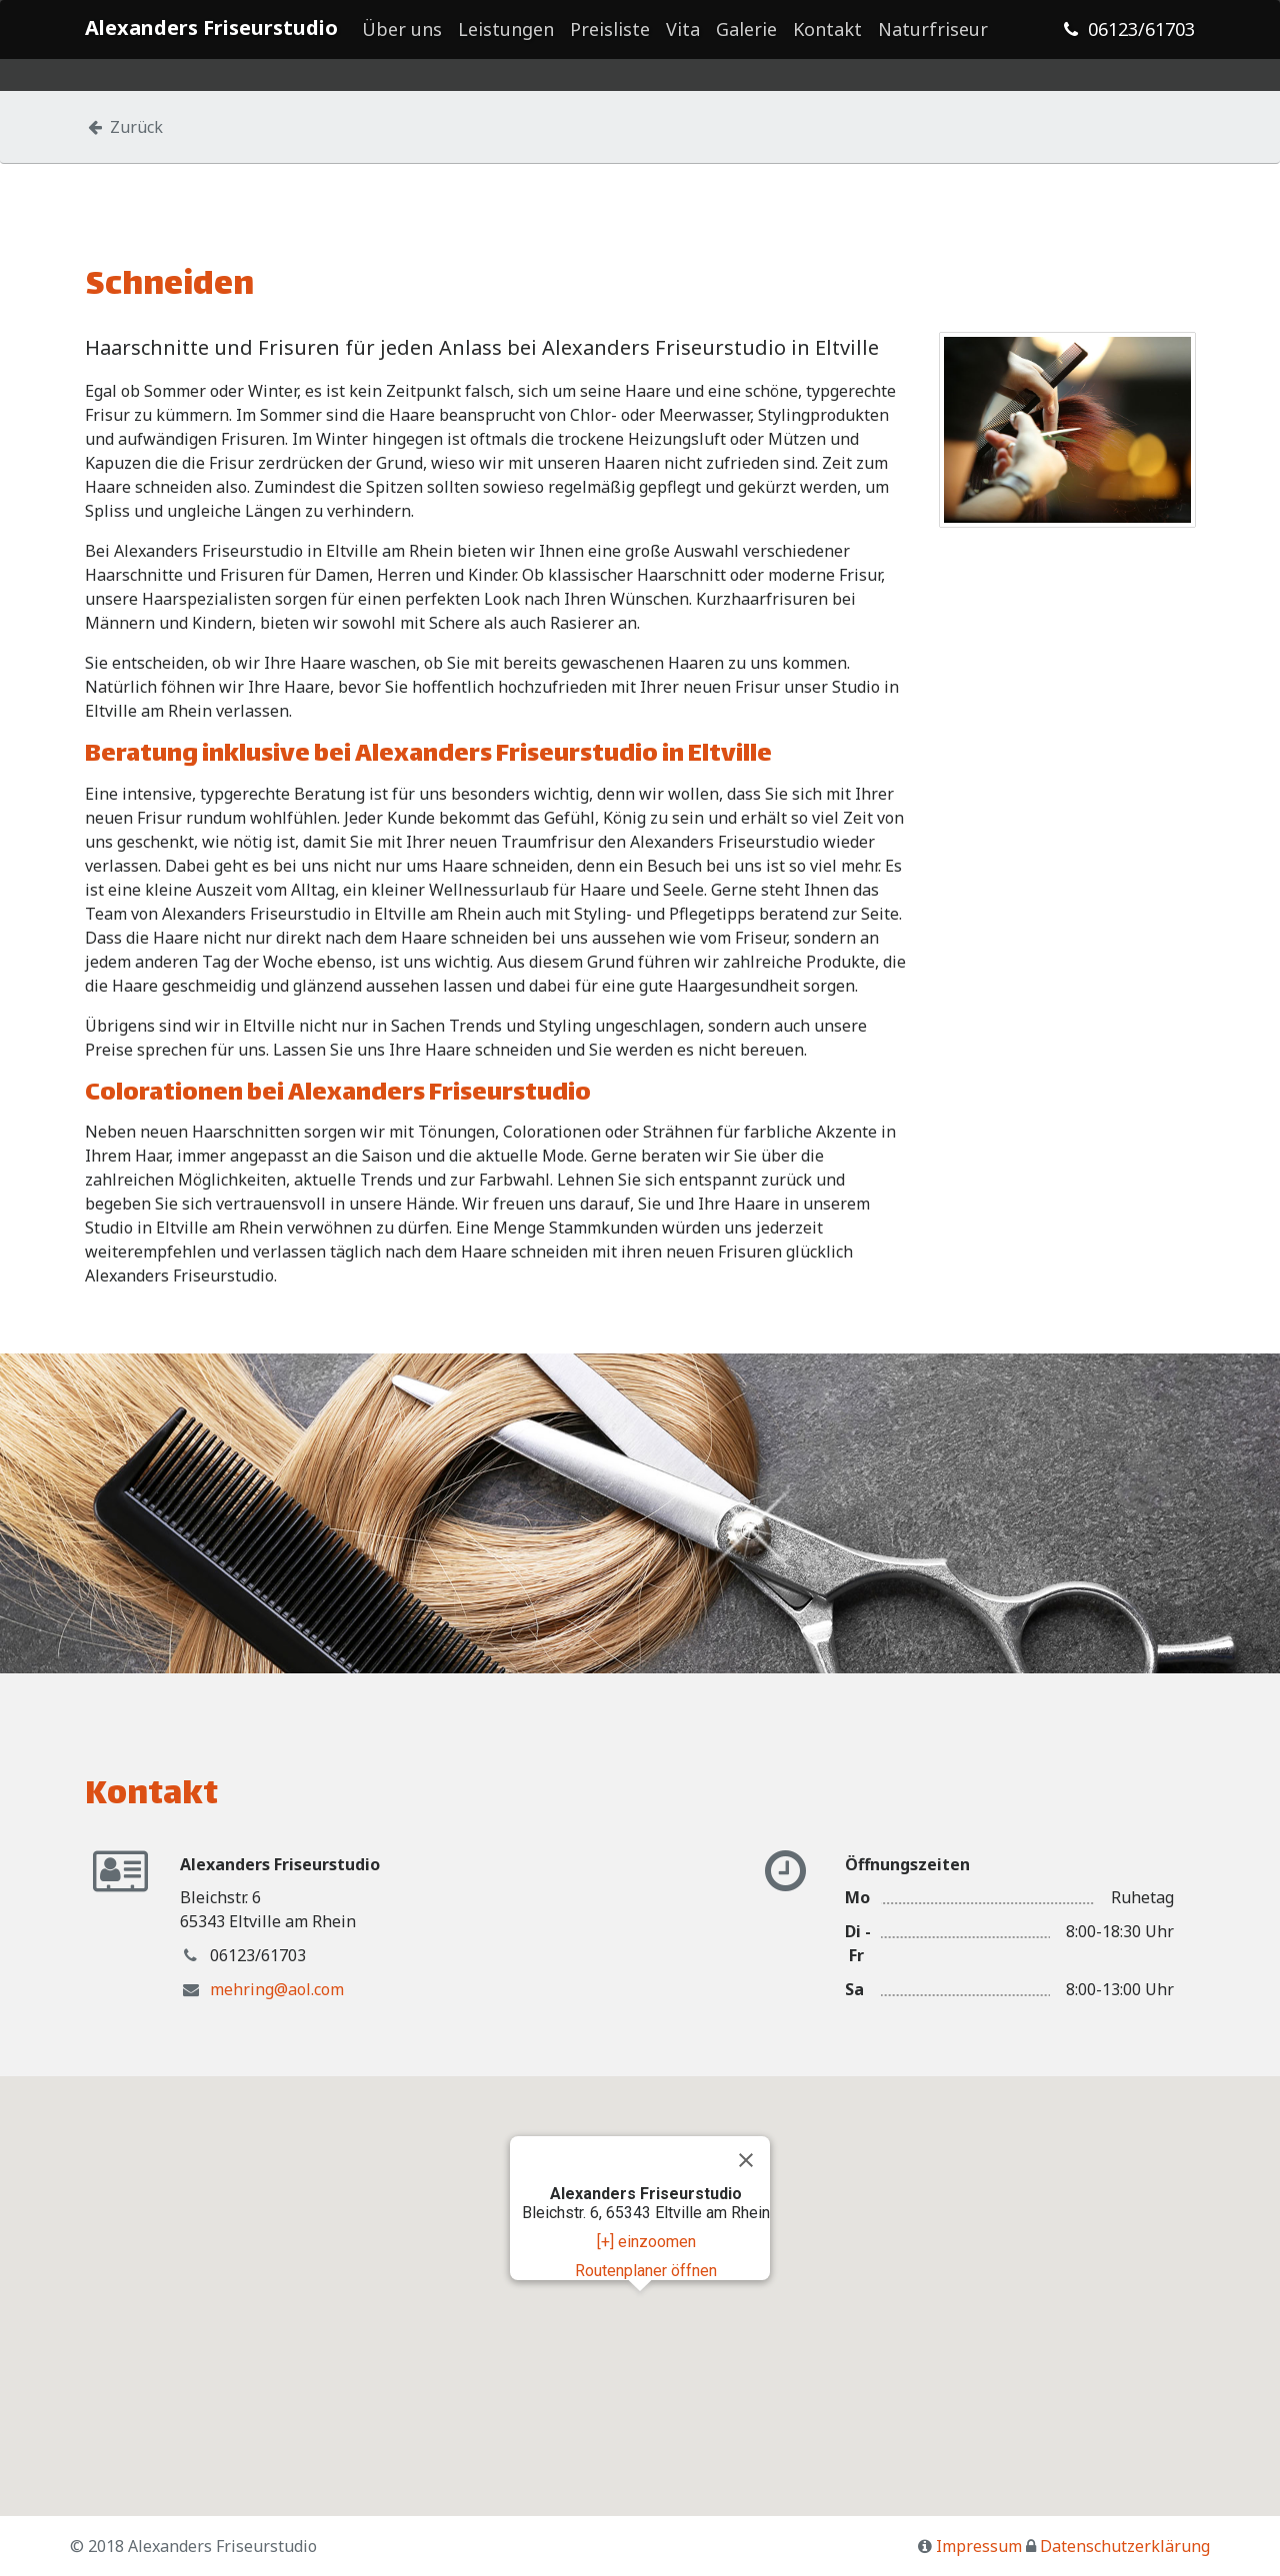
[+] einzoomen (646, 2241)
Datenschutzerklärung (1125, 2546)
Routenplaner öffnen (646, 2270)
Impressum (979, 2546)
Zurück (124, 127)
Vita (683, 40)
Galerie (746, 40)
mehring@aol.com (277, 1989)
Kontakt (827, 40)
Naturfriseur (933, 40)
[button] (640, 2309)
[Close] (746, 2160)
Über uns (402, 40)
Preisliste (610, 40)
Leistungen (506, 40)
